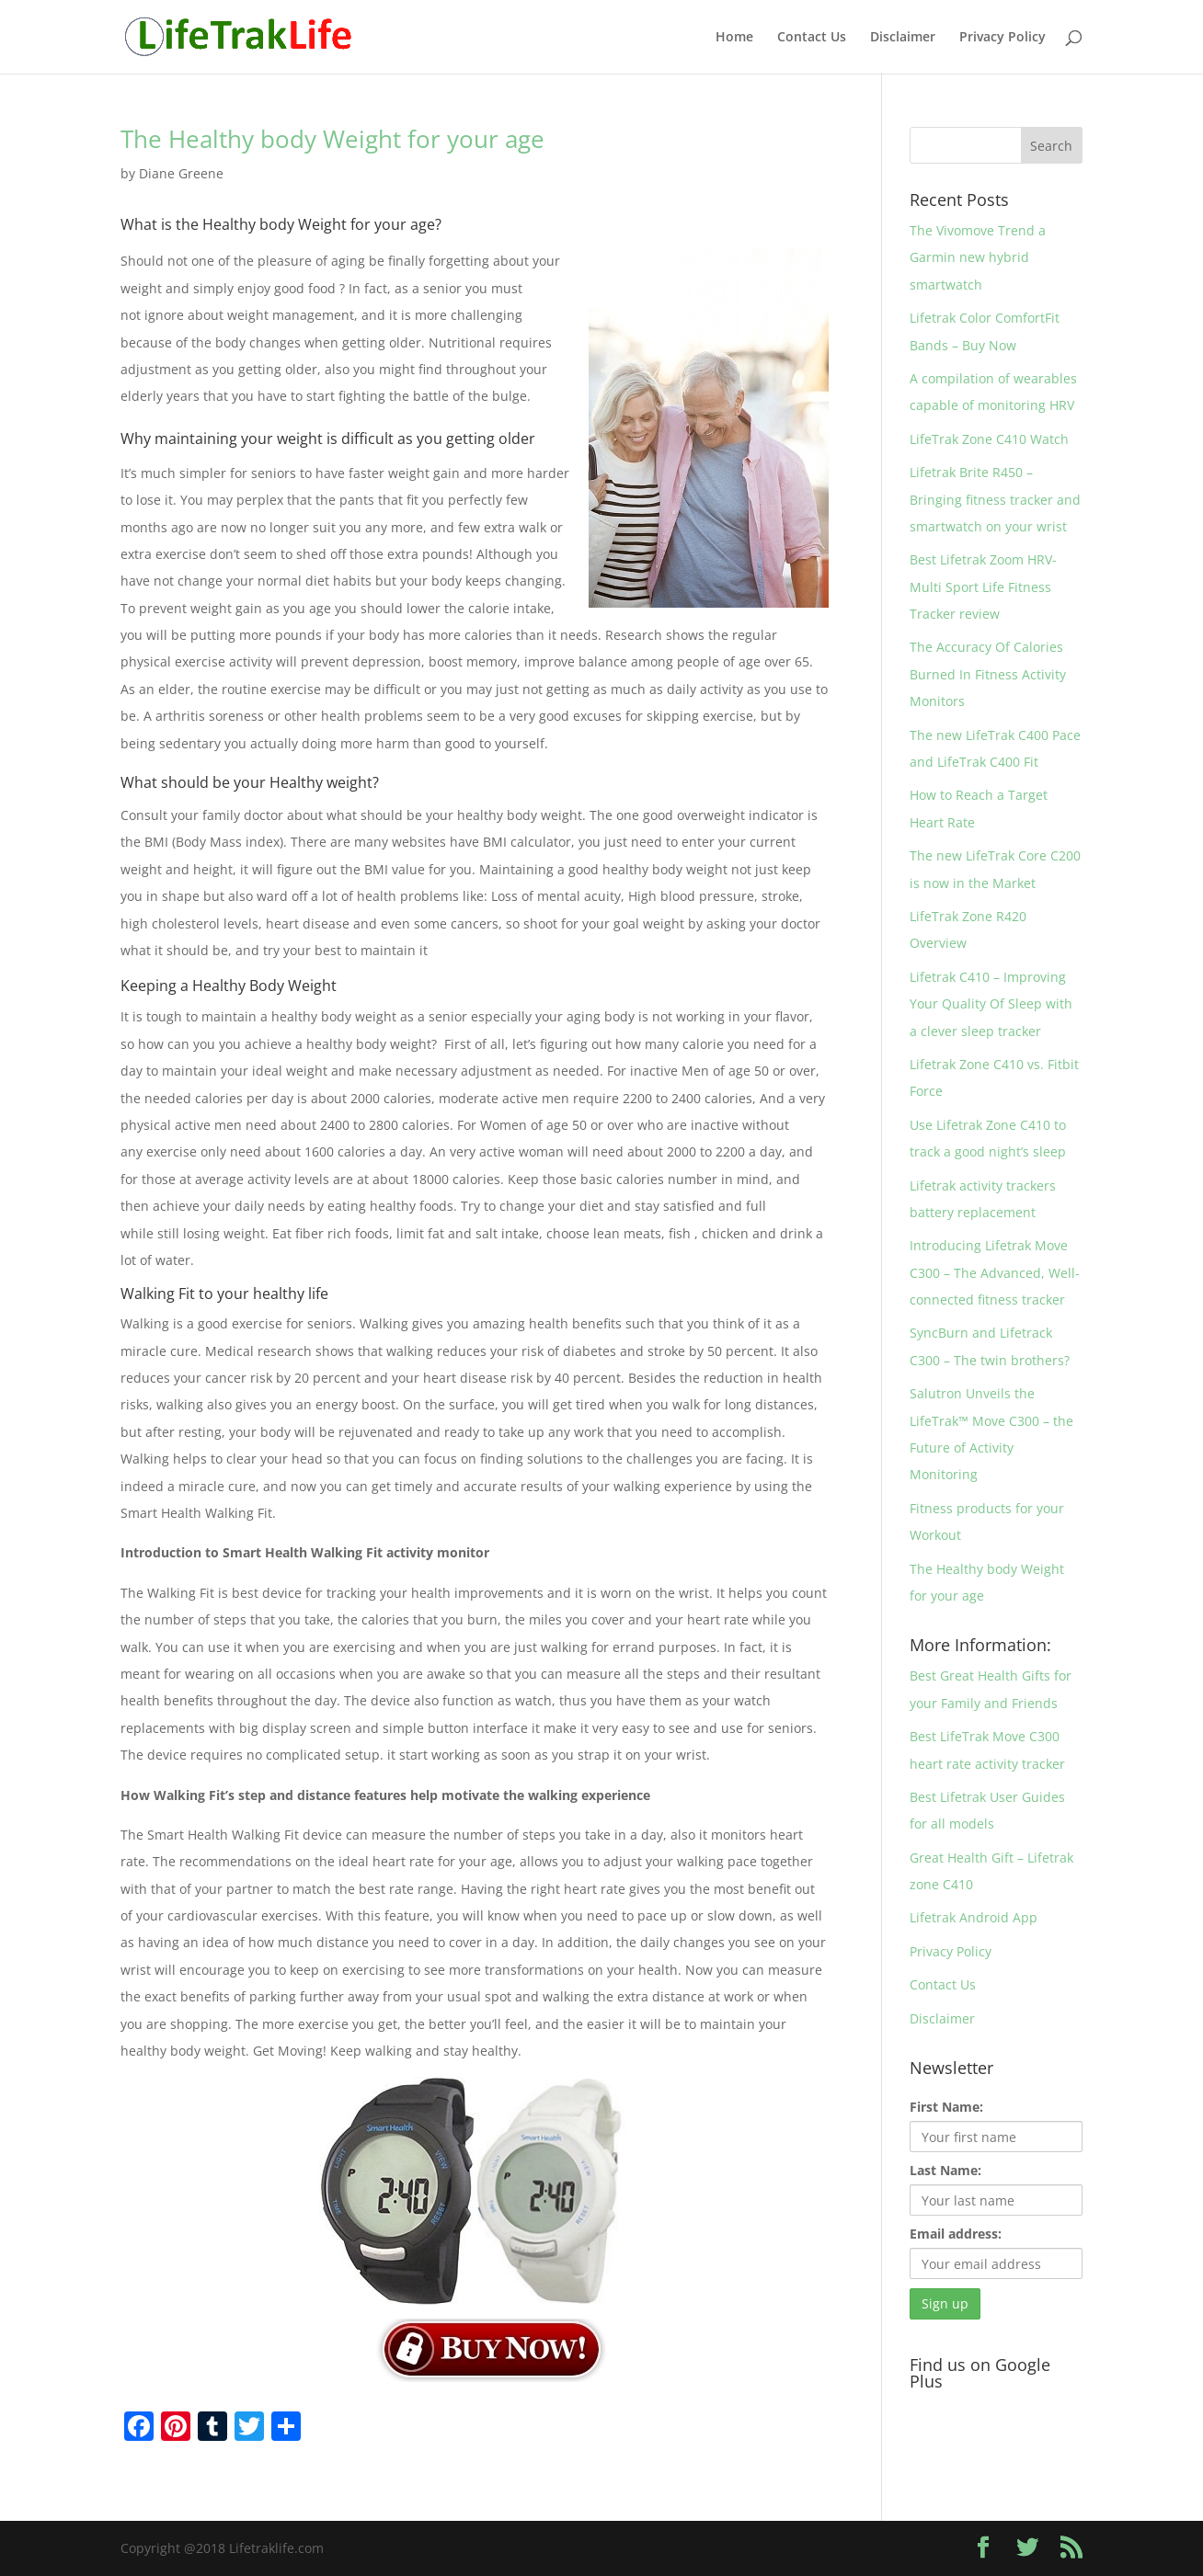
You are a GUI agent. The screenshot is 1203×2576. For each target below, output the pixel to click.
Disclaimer (902, 37)
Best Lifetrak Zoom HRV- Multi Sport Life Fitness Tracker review (983, 586)
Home (734, 37)
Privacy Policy (1002, 37)
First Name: (946, 2106)
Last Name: (945, 2170)
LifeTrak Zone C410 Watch (989, 439)
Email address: (956, 2233)
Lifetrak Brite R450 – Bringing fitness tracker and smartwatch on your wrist (995, 499)
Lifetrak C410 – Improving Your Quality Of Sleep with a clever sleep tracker (991, 1004)
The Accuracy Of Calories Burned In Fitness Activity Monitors (988, 674)
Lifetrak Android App (973, 1917)
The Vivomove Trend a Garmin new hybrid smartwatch (978, 257)
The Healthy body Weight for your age (332, 138)
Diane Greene (181, 173)
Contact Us (811, 37)
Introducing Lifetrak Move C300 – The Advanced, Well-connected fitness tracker (995, 1272)
